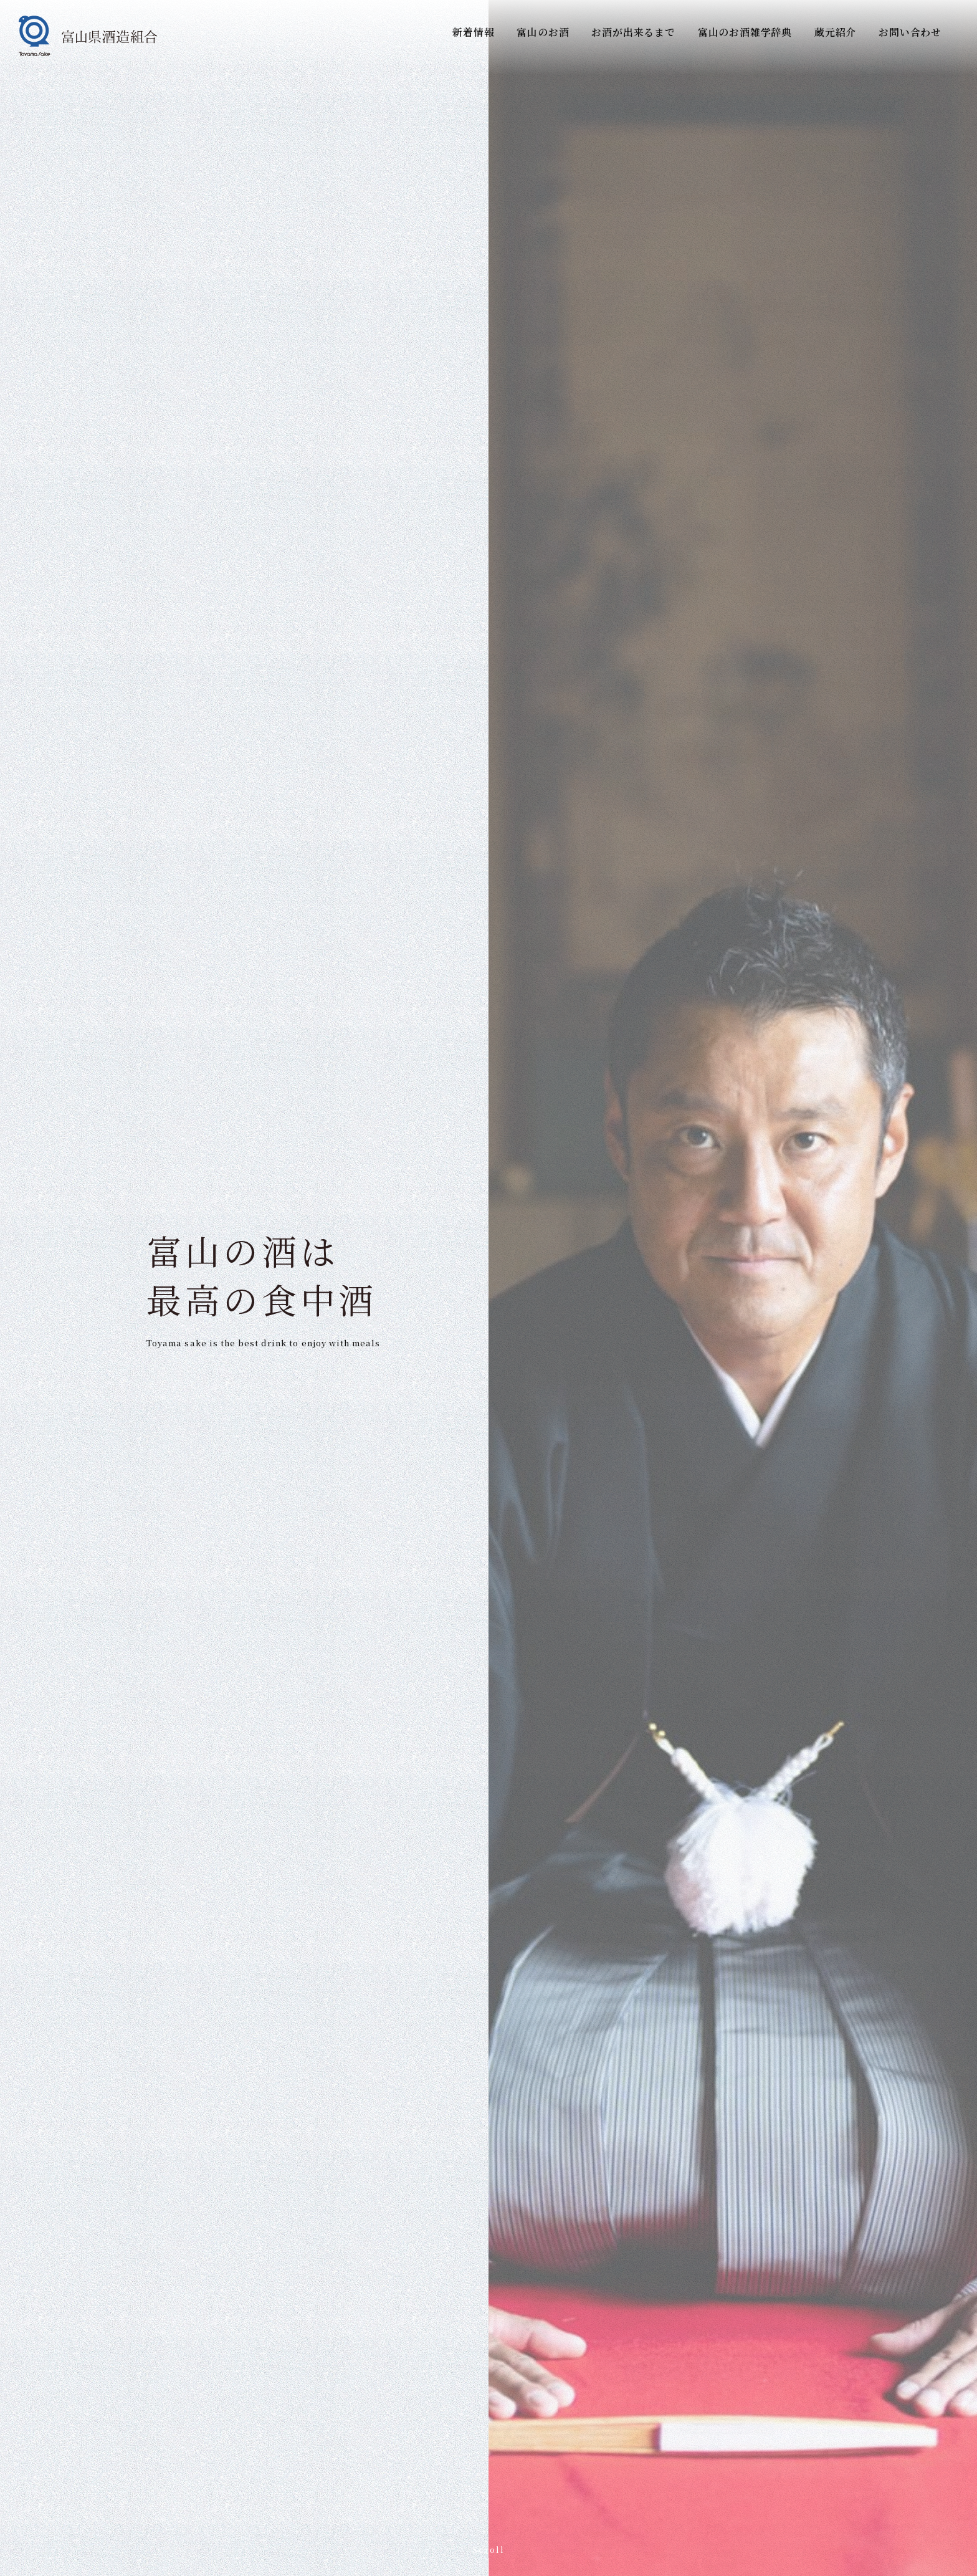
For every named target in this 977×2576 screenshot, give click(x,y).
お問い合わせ (910, 32)
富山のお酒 (543, 32)
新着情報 (473, 32)
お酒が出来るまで (633, 32)
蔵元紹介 (835, 32)
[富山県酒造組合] (88, 36)
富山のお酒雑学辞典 (745, 32)
